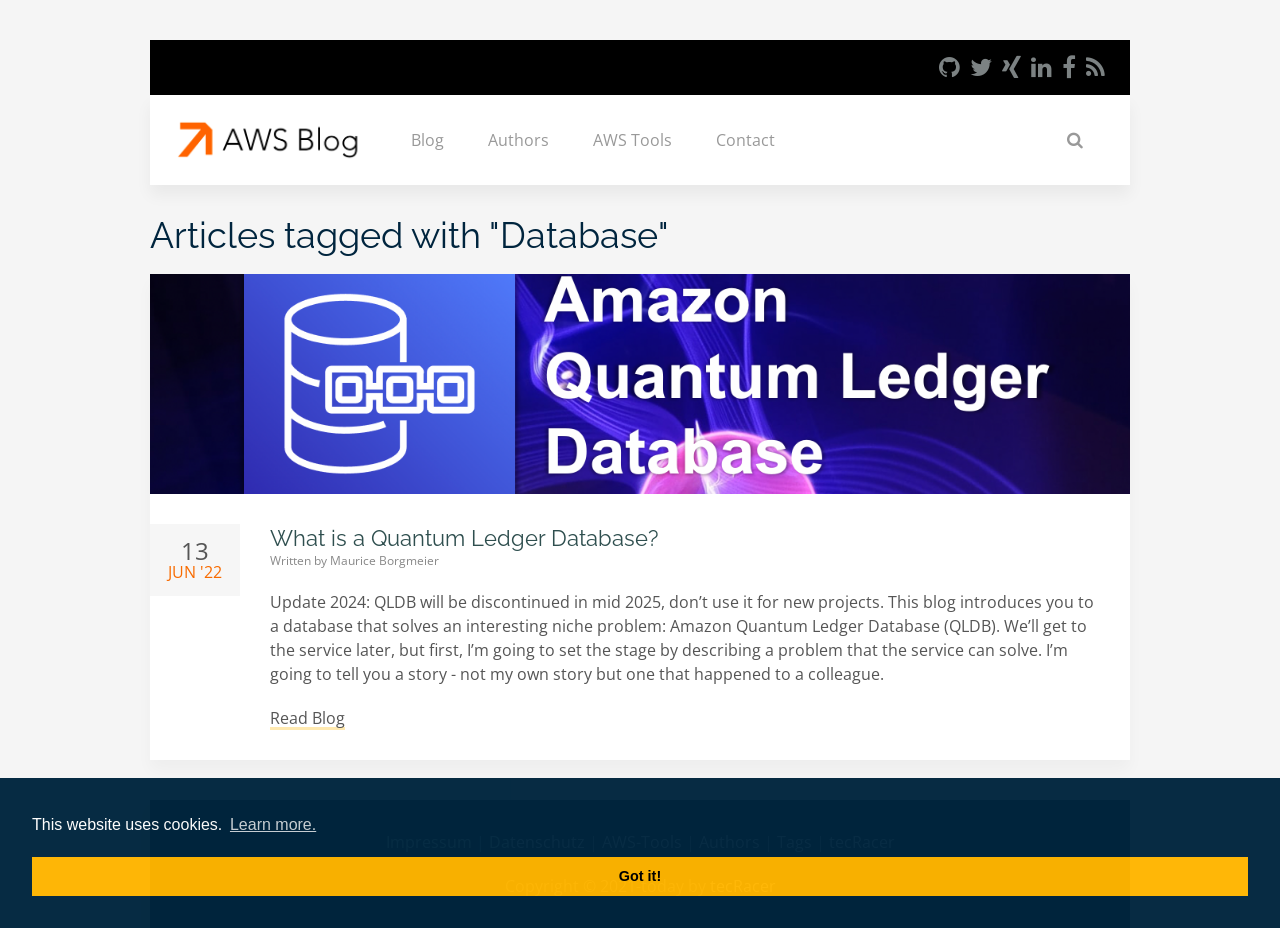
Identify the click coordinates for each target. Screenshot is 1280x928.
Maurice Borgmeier (384, 560)
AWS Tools (632, 140)
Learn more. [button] (273, 824)
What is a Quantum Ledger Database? (464, 538)
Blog (427, 140)
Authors (518, 140)
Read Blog (307, 718)
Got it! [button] (640, 876)
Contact (745, 140)
